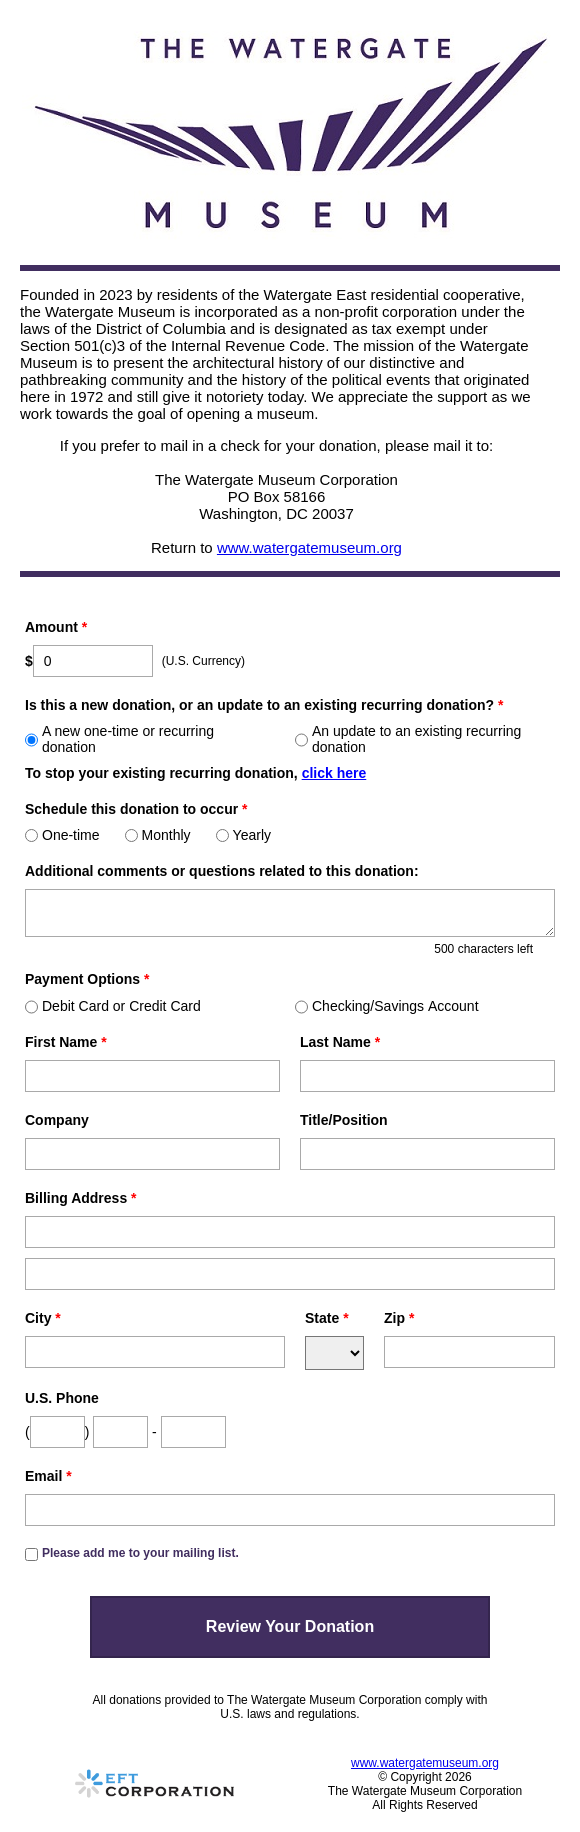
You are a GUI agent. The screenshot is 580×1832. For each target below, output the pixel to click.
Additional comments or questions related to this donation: (222, 871)
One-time (62, 835)
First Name (66, 1042)
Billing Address (81, 1198)
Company (57, 1120)
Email (48, 1476)
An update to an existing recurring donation (408, 739)
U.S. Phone (62, 1398)
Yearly (243, 835)
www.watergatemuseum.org (309, 547)
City (43, 1318)
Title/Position (344, 1120)
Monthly (158, 835)
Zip (399, 1318)
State (327, 1318)
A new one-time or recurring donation (119, 739)
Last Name (340, 1042)
